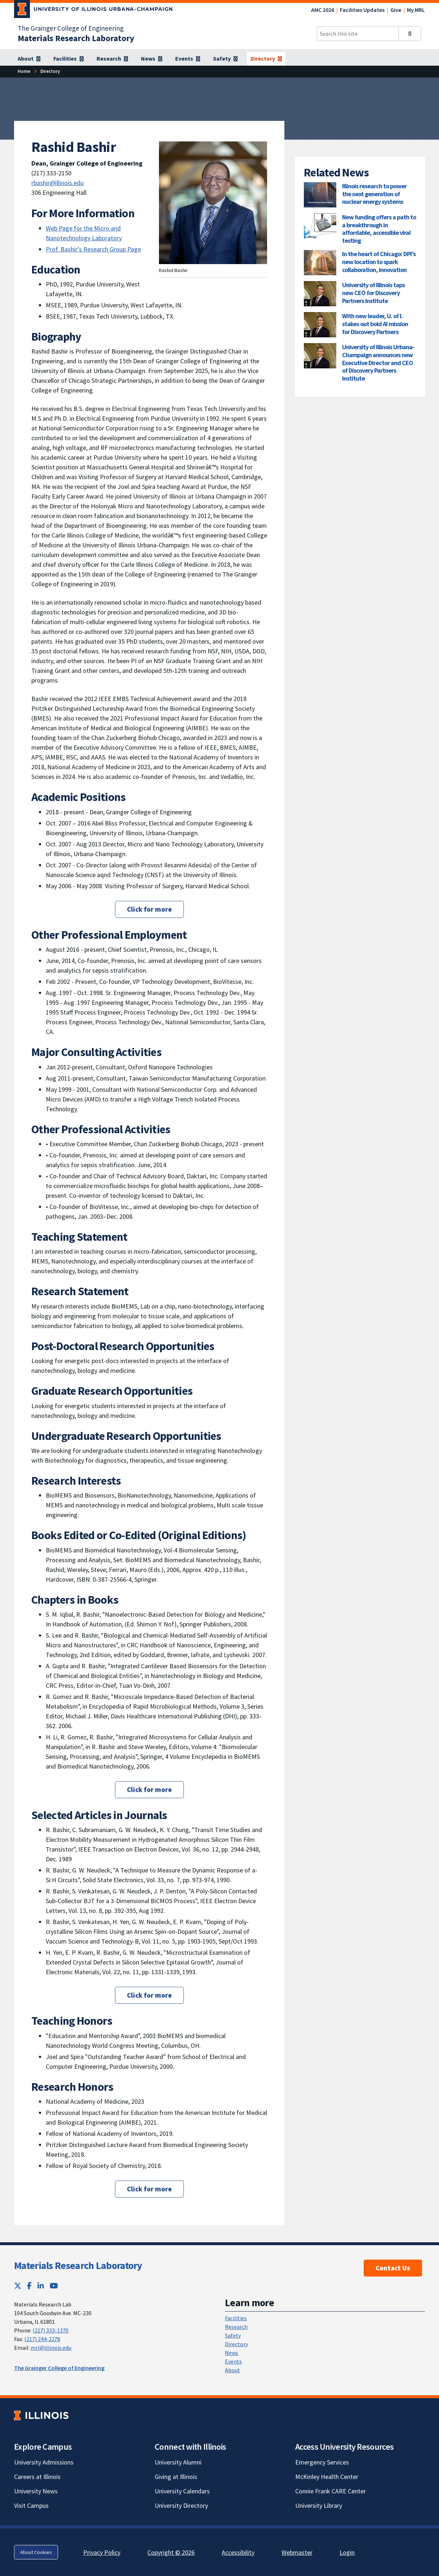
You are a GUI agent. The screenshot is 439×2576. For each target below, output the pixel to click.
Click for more (149, 909)
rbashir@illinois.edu (57, 183)
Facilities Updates (362, 9)
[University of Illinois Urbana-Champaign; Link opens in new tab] (93, 10)
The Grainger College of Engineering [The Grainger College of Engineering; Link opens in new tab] (71, 28)
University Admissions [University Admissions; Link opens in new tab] (44, 2462)
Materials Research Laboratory (78, 2265)
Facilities (236, 2318)
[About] (29, 59)
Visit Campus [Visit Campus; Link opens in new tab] (31, 2505)
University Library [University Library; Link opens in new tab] (318, 2505)
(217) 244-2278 (42, 2339)
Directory (236, 2344)
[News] (151, 59)
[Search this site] (358, 33)
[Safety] (225, 59)
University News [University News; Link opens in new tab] (36, 2491)
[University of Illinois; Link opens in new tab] (41, 2416)
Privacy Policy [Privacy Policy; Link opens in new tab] (101, 2552)
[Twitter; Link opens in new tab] (17, 2285)
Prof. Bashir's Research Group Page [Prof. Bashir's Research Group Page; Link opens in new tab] (93, 249)
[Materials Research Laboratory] (76, 38)
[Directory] (266, 59)
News (231, 2352)
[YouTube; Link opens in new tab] (54, 2285)
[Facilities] (68, 59)
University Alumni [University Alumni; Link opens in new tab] (178, 2462)
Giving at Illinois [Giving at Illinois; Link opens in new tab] (176, 2476)
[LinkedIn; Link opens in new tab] (40, 2285)
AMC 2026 (322, 9)
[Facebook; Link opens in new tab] (29, 2285)
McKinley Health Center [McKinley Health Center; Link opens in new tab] (326, 2476)
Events (233, 2361)
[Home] (24, 71)
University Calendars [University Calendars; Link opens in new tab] (182, 2491)
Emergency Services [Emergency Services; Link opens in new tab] (322, 2462)
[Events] (188, 59)
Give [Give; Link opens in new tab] (395, 9)
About (232, 2370)
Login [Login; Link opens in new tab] (347, 2552)
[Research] (112, 59)
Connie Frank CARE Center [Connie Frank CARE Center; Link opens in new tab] (330, 2491)
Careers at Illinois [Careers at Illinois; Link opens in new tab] (37, 2476)
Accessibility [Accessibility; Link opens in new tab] (238, 2552)
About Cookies (36, 2552)
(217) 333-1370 (50, 2330)
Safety (233, 2335)
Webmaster (296, 2552)
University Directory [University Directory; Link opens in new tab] (181, 2505)
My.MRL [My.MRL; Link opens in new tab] (416, 9)
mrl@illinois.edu (51, 2347)
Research (236, 2326)
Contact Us (393, 2268)
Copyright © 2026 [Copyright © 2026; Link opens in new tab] (171, 2552)
